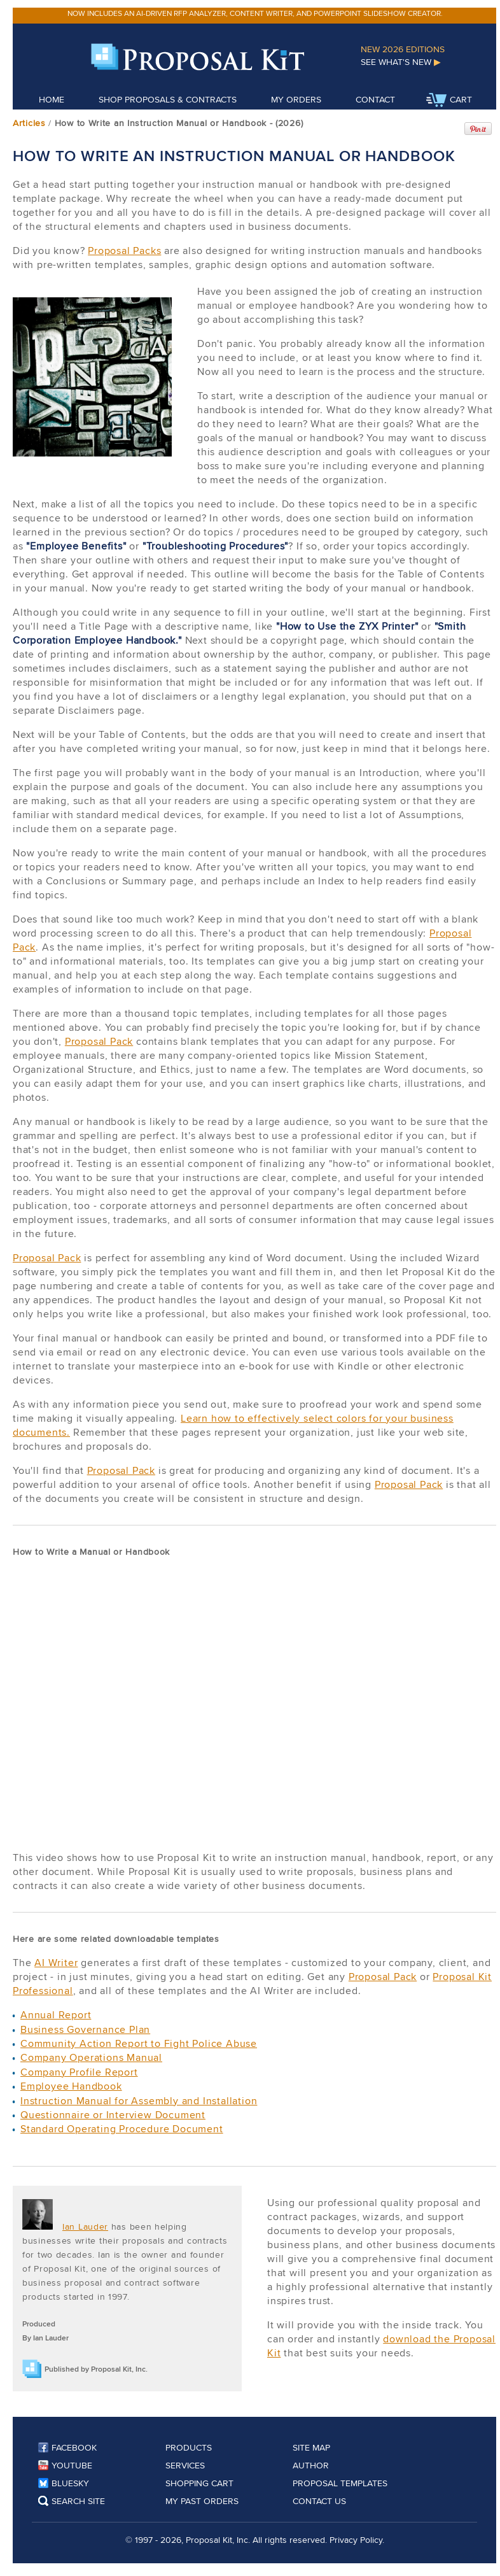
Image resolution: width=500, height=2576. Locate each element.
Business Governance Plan (85, 2029)
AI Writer (56, 1962)
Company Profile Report (79, 2072)
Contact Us (319, 2501)
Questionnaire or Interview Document (112, 2114)
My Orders (296, 99)
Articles (29, 123)
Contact (375, 99)
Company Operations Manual (91, 2057)
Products (188, 2447)
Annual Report (55, 2014)
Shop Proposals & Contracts (168, 99)
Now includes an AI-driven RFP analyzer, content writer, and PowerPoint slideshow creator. (255, 13)
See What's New (401, 61)
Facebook (67, 2447)
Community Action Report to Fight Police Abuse (138, 2043)
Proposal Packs (124, 250)
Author (311, 2465)
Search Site (71, 2501)
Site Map (311, 2447)
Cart (449, 100)
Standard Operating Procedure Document (121, 2128)
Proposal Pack (99, 1041)
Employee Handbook (71, 2086)
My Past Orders (202, 2501)
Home (51, 99)
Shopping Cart (199, 2483)
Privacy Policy (356, 2539)
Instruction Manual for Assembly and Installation (138, 2100)
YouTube (65, 2465)
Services (185, 2465)
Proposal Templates (340, 2483)
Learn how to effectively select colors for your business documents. (233, 1425)
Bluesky (63, 2483)
